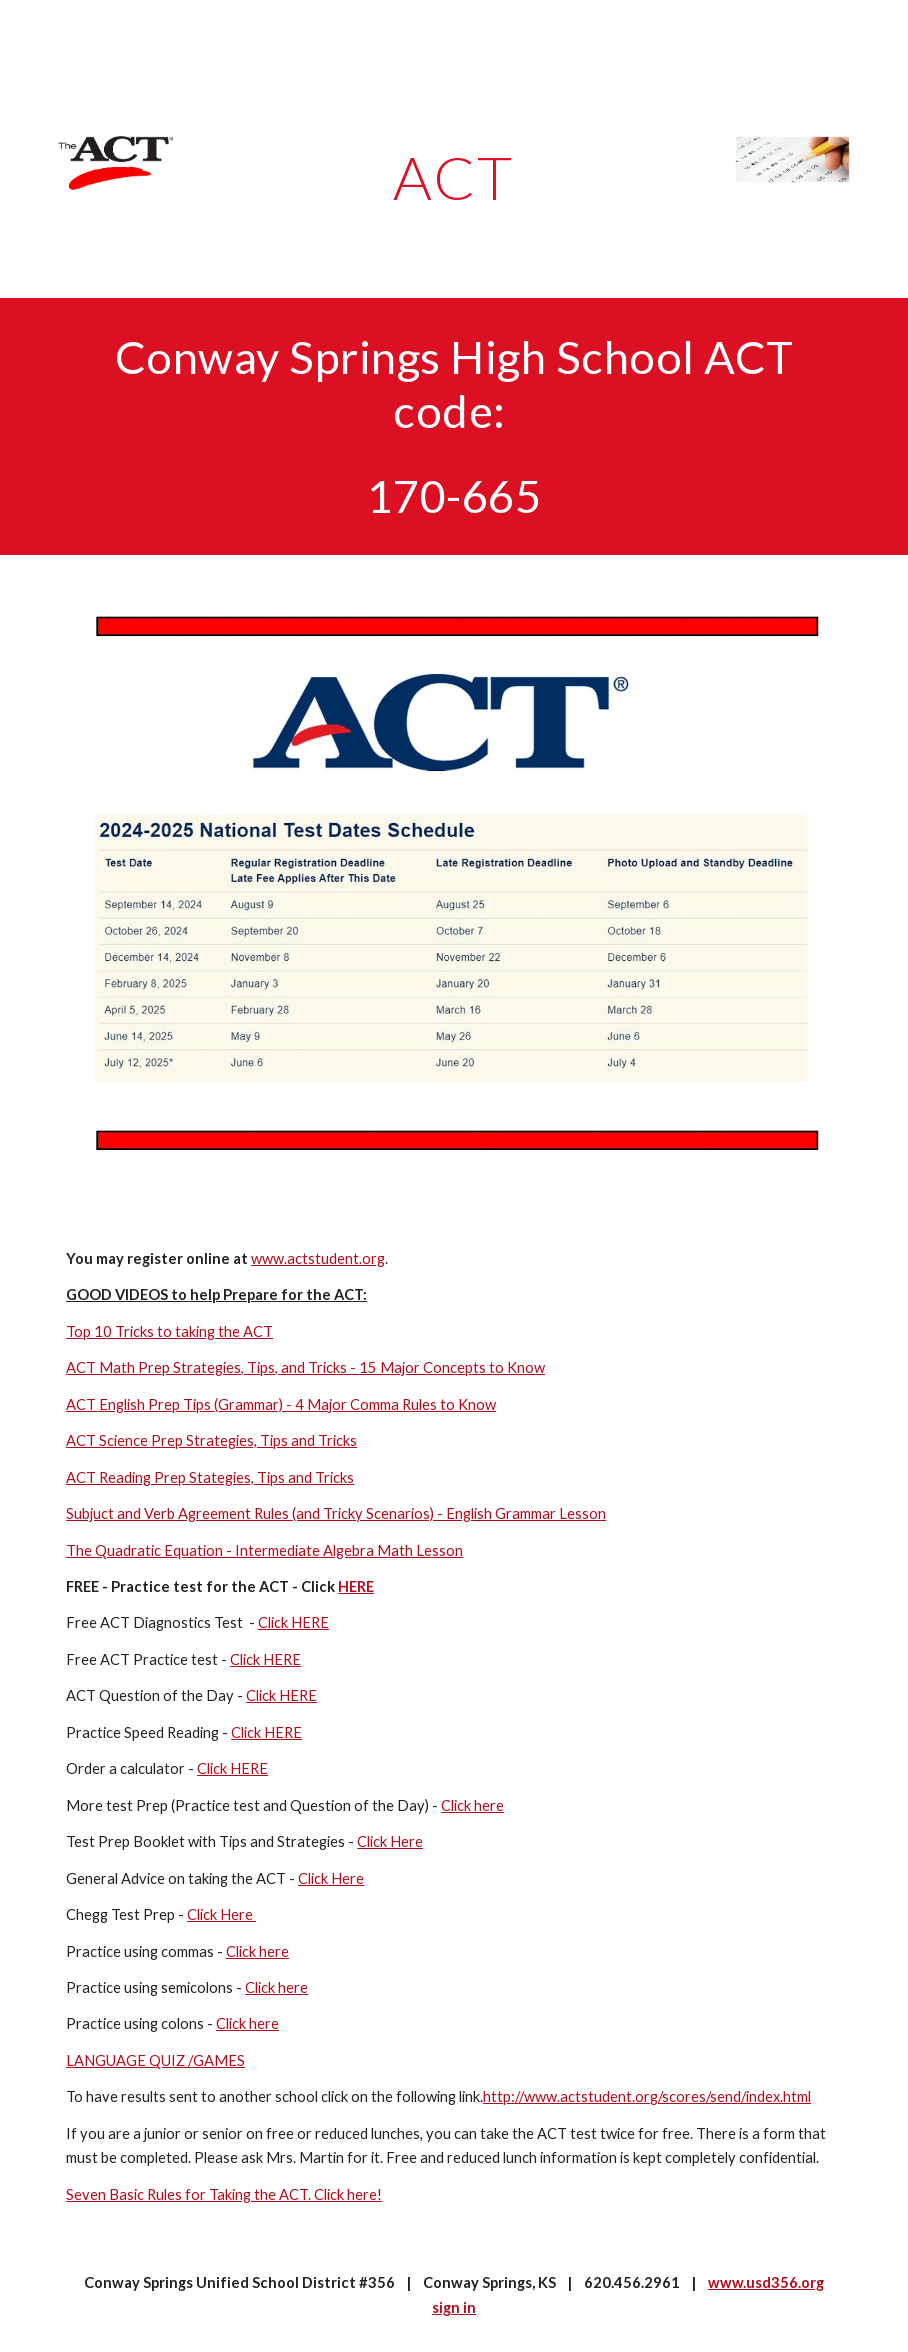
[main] (453, 177)
